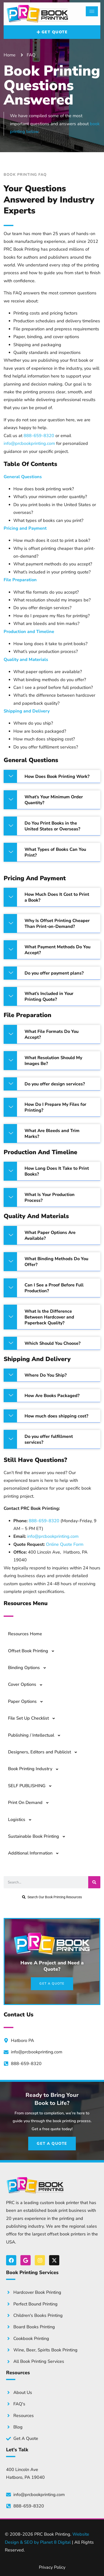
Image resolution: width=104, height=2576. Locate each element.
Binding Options (29, 1667)
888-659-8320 (39, 436)
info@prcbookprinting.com (29, 443)
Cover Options (27, 1684)
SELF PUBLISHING (32, 1786)
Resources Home (25, 1634)
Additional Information (35, 1853)
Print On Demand (30, 1802)
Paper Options (28, 1701)
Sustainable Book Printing (39, 1836)
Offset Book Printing (33, 1651)
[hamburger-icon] (92, 11)
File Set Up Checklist (34, 1718)
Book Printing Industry (35, 1769)
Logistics (22, 1819)
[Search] (94, 1882)
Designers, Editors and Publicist (45, 1752)
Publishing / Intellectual (36, 1735)
